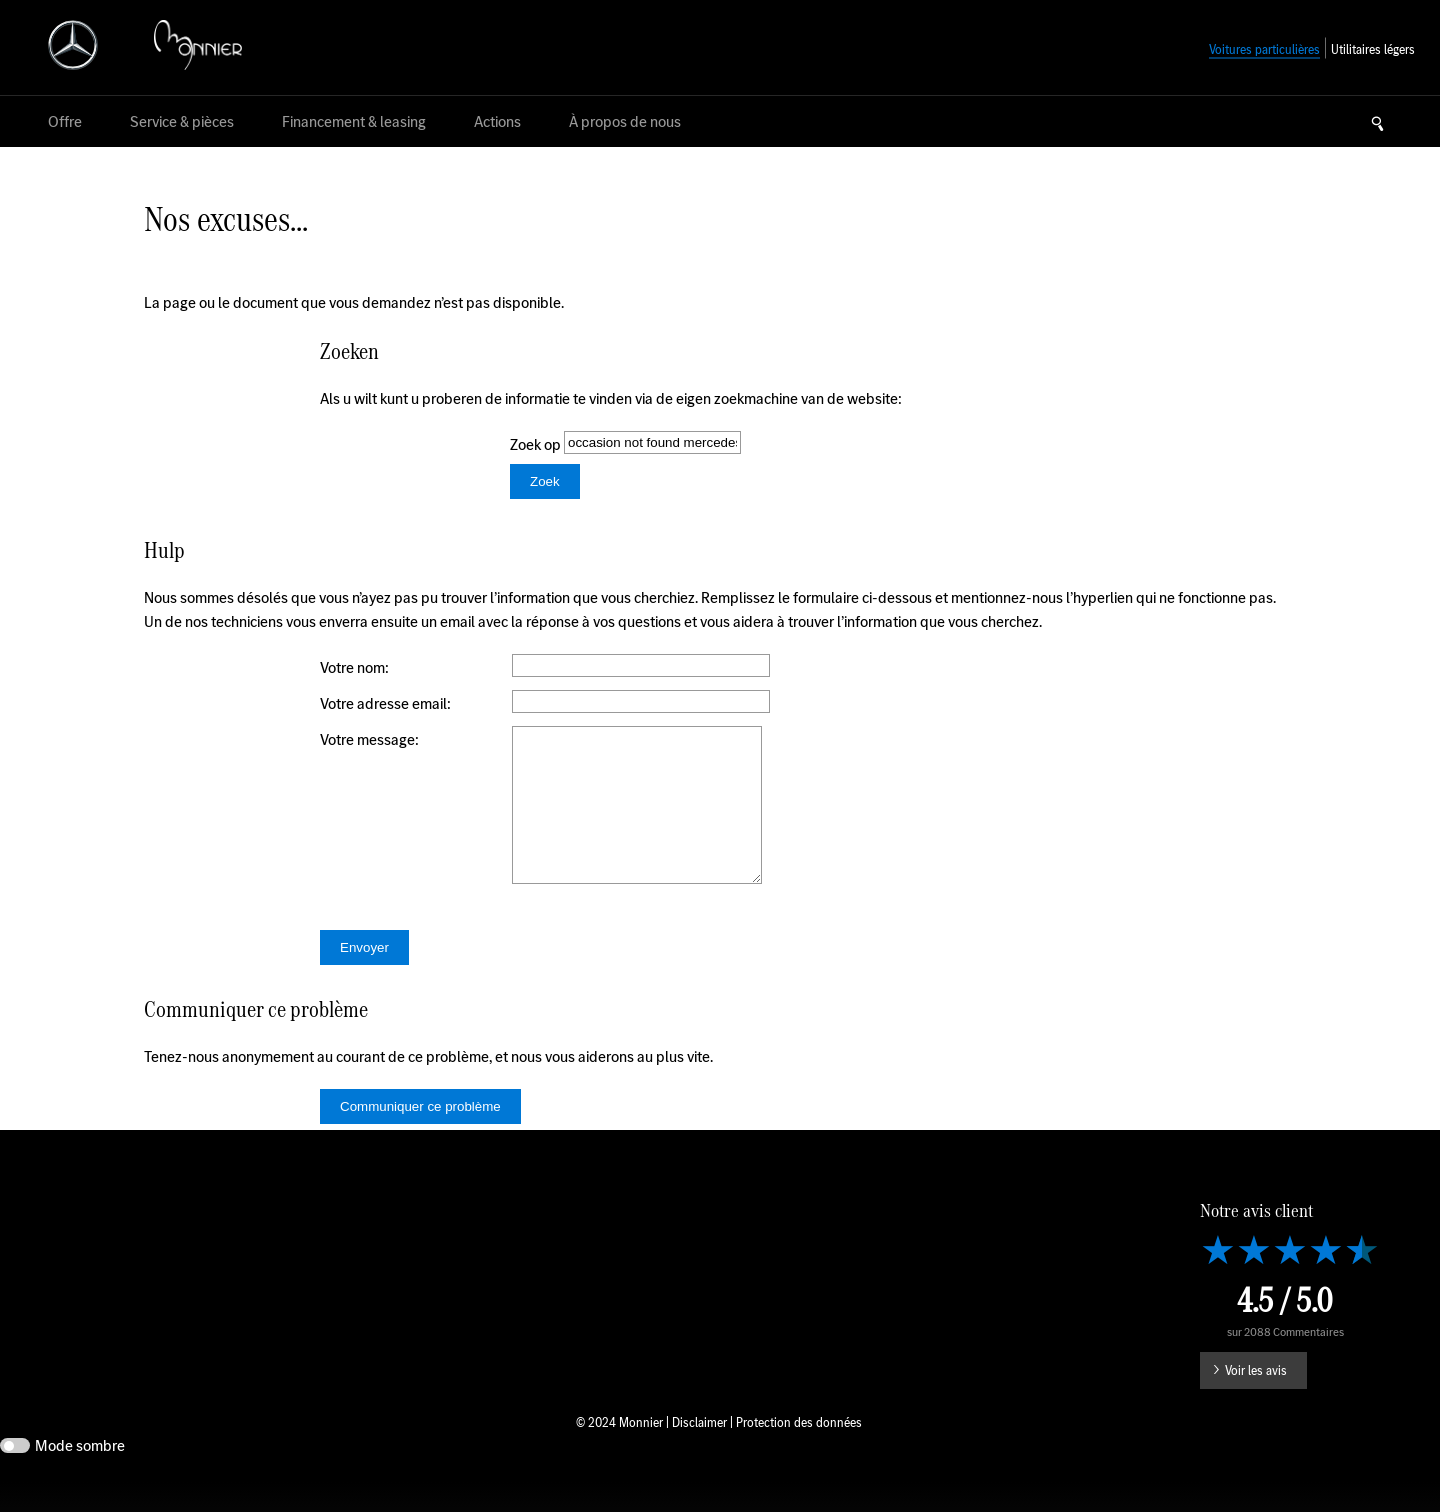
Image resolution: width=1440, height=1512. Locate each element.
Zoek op (537, 444)
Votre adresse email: (385, 703)
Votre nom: (354, 667)
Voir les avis (1256, 1400)
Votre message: (369, 739)
